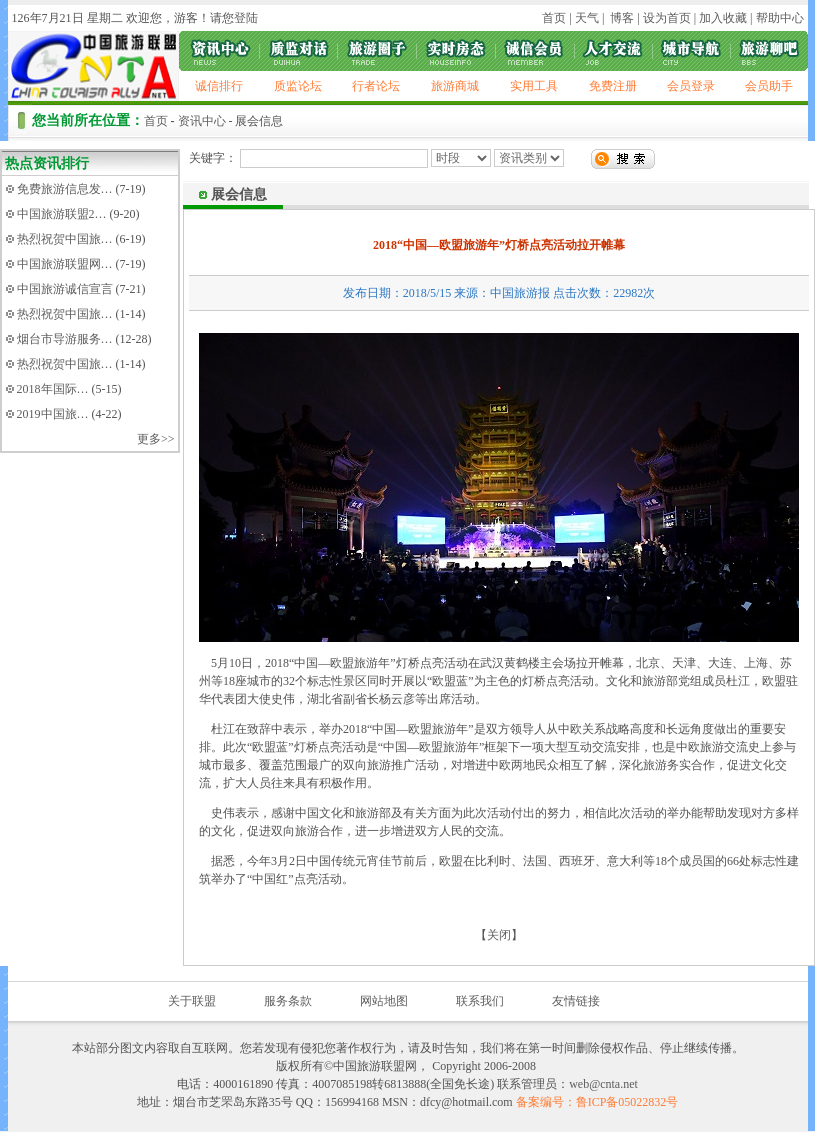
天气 (585, 18)
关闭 (499, 935)
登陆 (246, 18)
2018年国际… (53, 389)
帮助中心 (780, 18)
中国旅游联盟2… (62, 214)
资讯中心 (202, 121)
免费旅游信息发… (65, 189)
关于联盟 (192, 1001)
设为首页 (667, 18)
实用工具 (534, 86)
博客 (620, 18)
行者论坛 (376, 86)
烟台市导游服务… (65, 339)
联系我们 (480, 1001)
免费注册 (613, 86)
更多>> (156, 439)
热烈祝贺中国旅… (65, 239)
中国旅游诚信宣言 (65, 289)
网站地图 (384, 1001)
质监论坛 (298, 86)
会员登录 (691, 86)
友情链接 (576, 1001)
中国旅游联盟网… (65, 264)
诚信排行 (219, 86)
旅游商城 (455, 86)
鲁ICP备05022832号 (627, 1102)
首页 (554, 18)
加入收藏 (723, 18)
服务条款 (288, 1001)
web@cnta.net (603, 1084)
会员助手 (769, 86)
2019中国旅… (53, 414)
